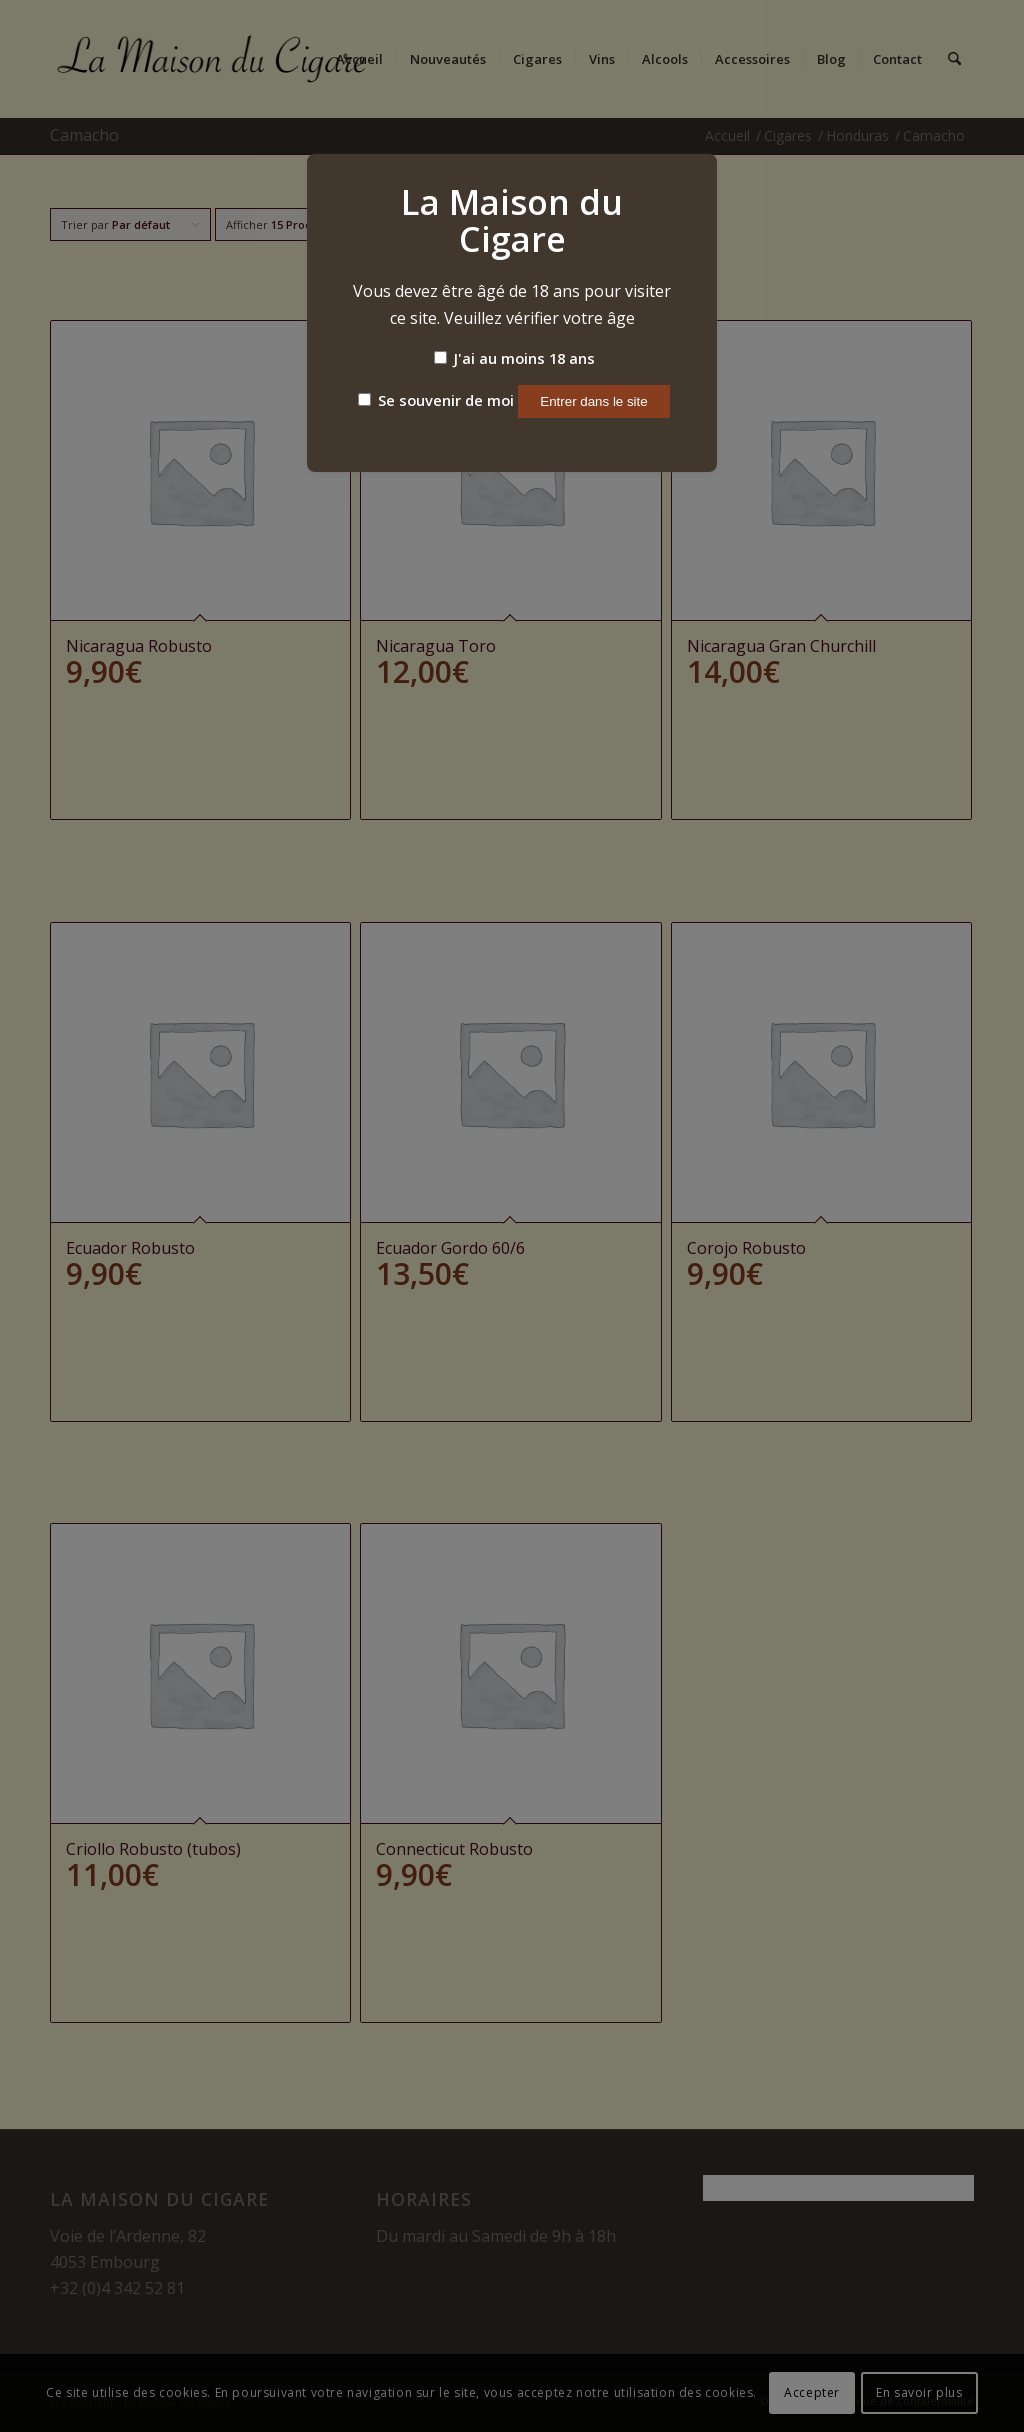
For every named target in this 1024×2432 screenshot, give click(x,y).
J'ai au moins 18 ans (514, 358)
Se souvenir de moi (436, 400)
